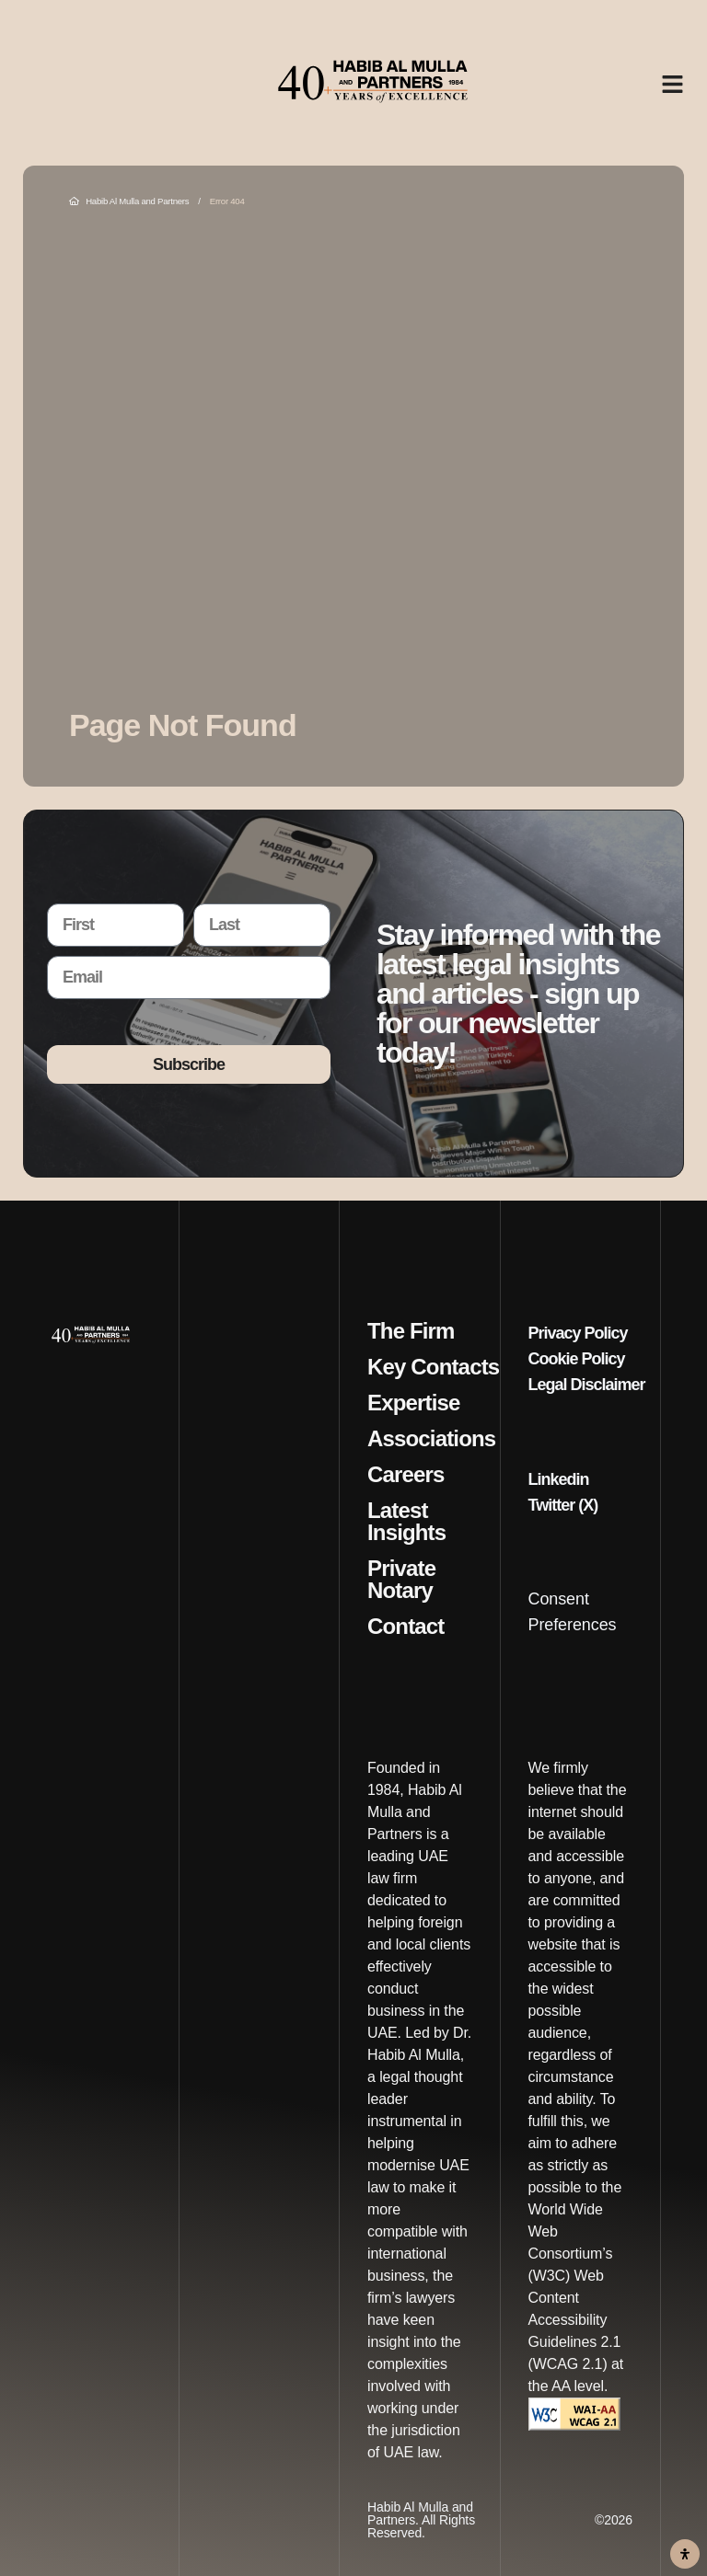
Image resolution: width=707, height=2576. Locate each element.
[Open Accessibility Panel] (685, 2554)
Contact (405, 1627)
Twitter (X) (563, 1505)
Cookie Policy (576, 1359)
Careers (406, 1475)
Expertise (413, 1403)
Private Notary (401, 1580)
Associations (431, 1439)
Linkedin (558, 1479)
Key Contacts (433, 1367)
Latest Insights (406, 1522)
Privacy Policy (578, 1333)
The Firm (411, 1331)
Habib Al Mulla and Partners (129, 201)
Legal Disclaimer (586, 1384)
